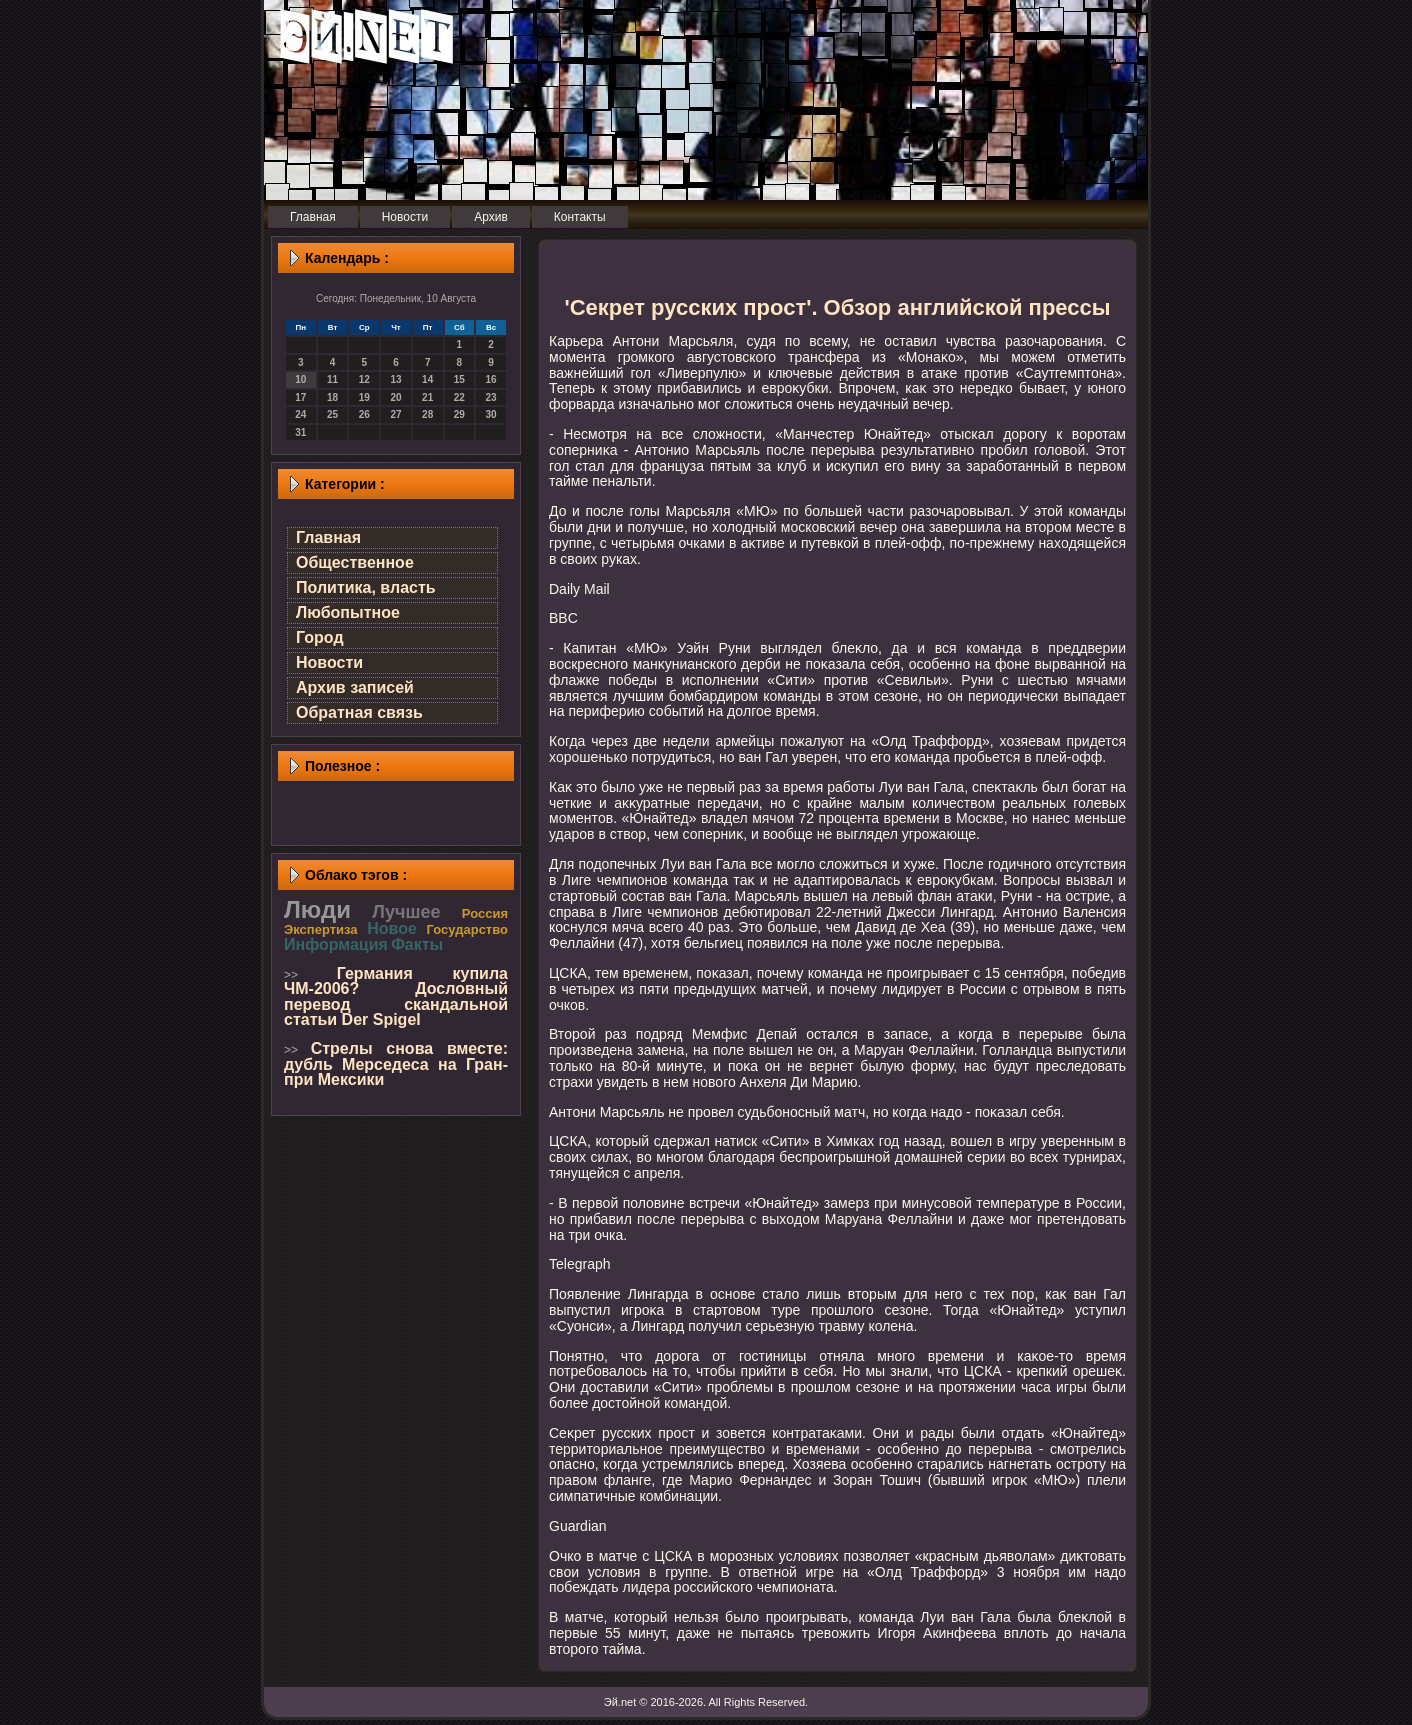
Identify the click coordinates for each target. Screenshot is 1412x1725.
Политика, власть (366, 587)
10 (300, 379)
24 (300, 414)
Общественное (355, 562)
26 (364, 414)
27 (395, 414)
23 (491, 397)
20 (395, 397)
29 (459, 414)
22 (459, 397)
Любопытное (348, 612)
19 (364, 397)
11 (332, 379)
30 (491, 414)
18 (332, 397)
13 (395, 379)
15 (459, 379)
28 (427, 414)
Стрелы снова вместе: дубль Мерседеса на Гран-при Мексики (396, 1064)
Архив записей (355, 687)
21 (427, 397)
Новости (329, 662)
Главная (328, 537)
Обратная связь (359, 712)
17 (300, 397)
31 (300, 432)
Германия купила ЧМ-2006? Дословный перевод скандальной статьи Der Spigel (396, 997)
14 (427, 379)
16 (491, 379)
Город (320, 637)
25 (332, 414)
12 (364, 379)
